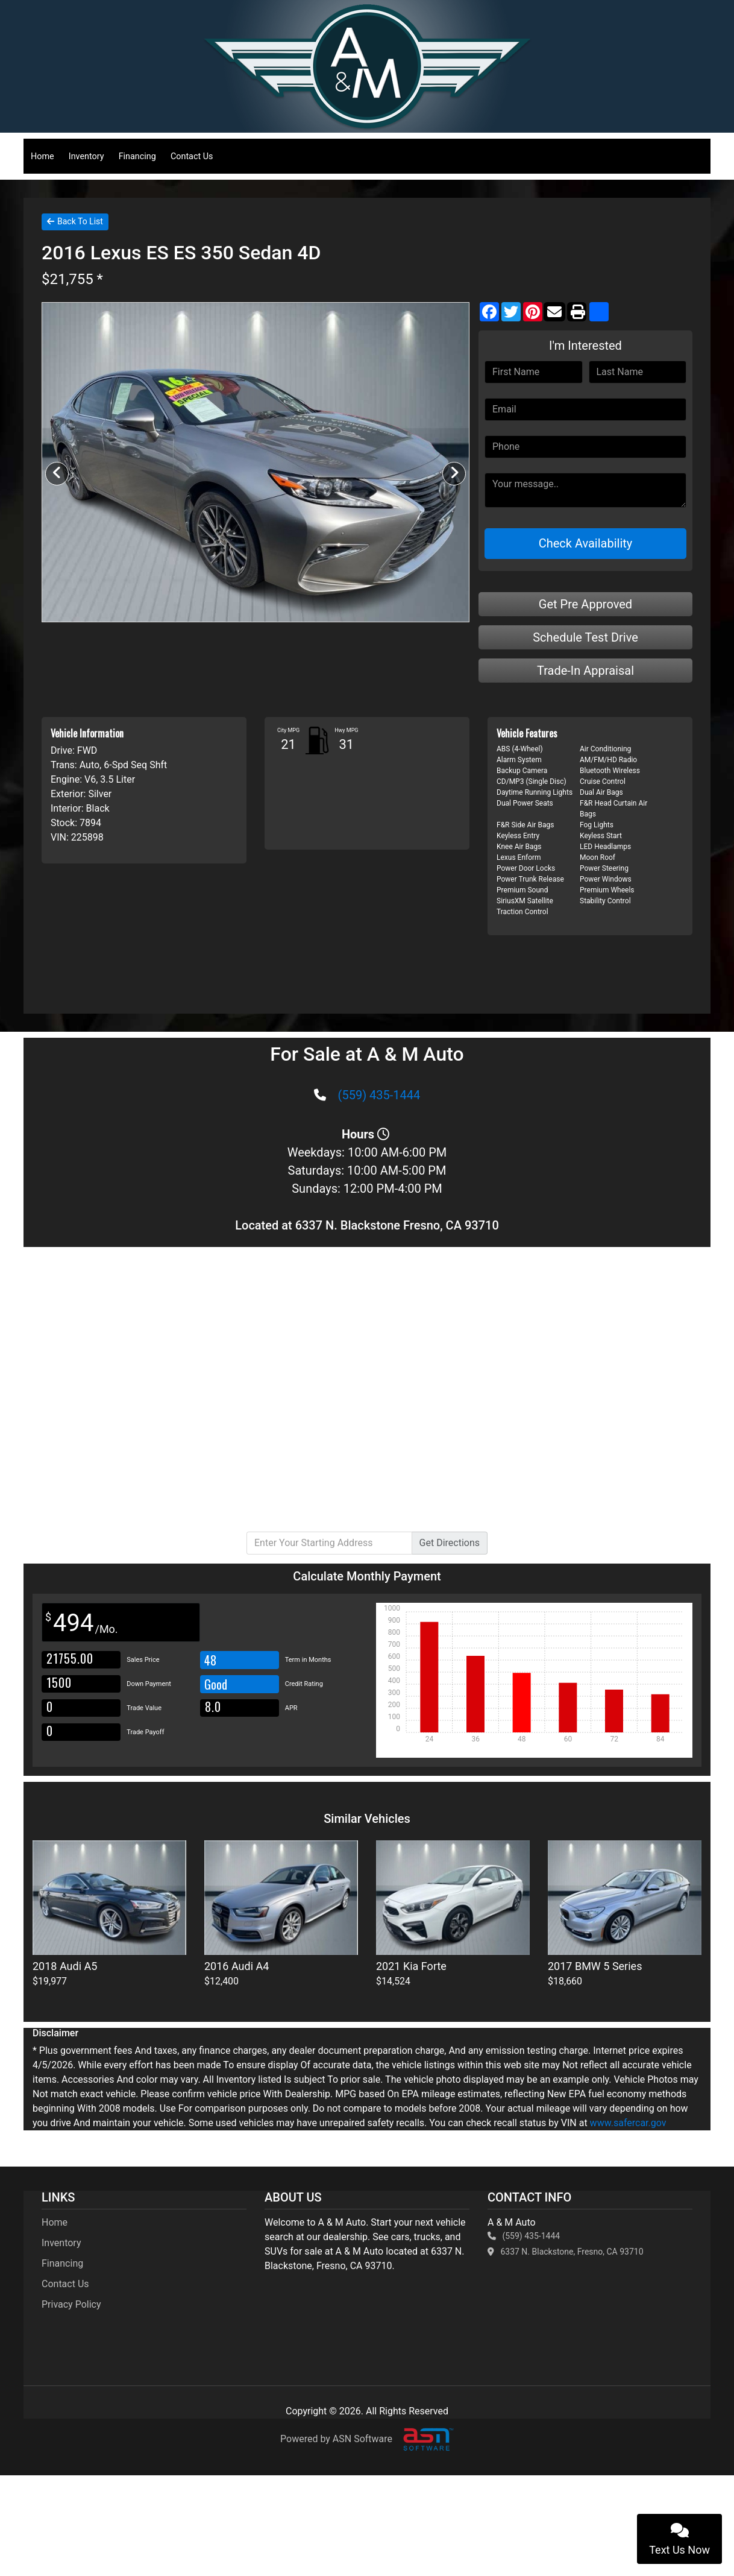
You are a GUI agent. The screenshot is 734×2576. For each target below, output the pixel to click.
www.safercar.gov (628, 2123)
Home (42, 156)
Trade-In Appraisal (585, 670)
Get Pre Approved (585, 604)
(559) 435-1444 (379, 1095)
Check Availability (586, 543)
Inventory (86, 156)
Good (217, 1684)
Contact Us (192, 156)
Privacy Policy (71, 2304)
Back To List (75, 221)
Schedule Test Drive (585, 637)
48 (210, 1660)
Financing (137, 156)
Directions (449, 1542)
